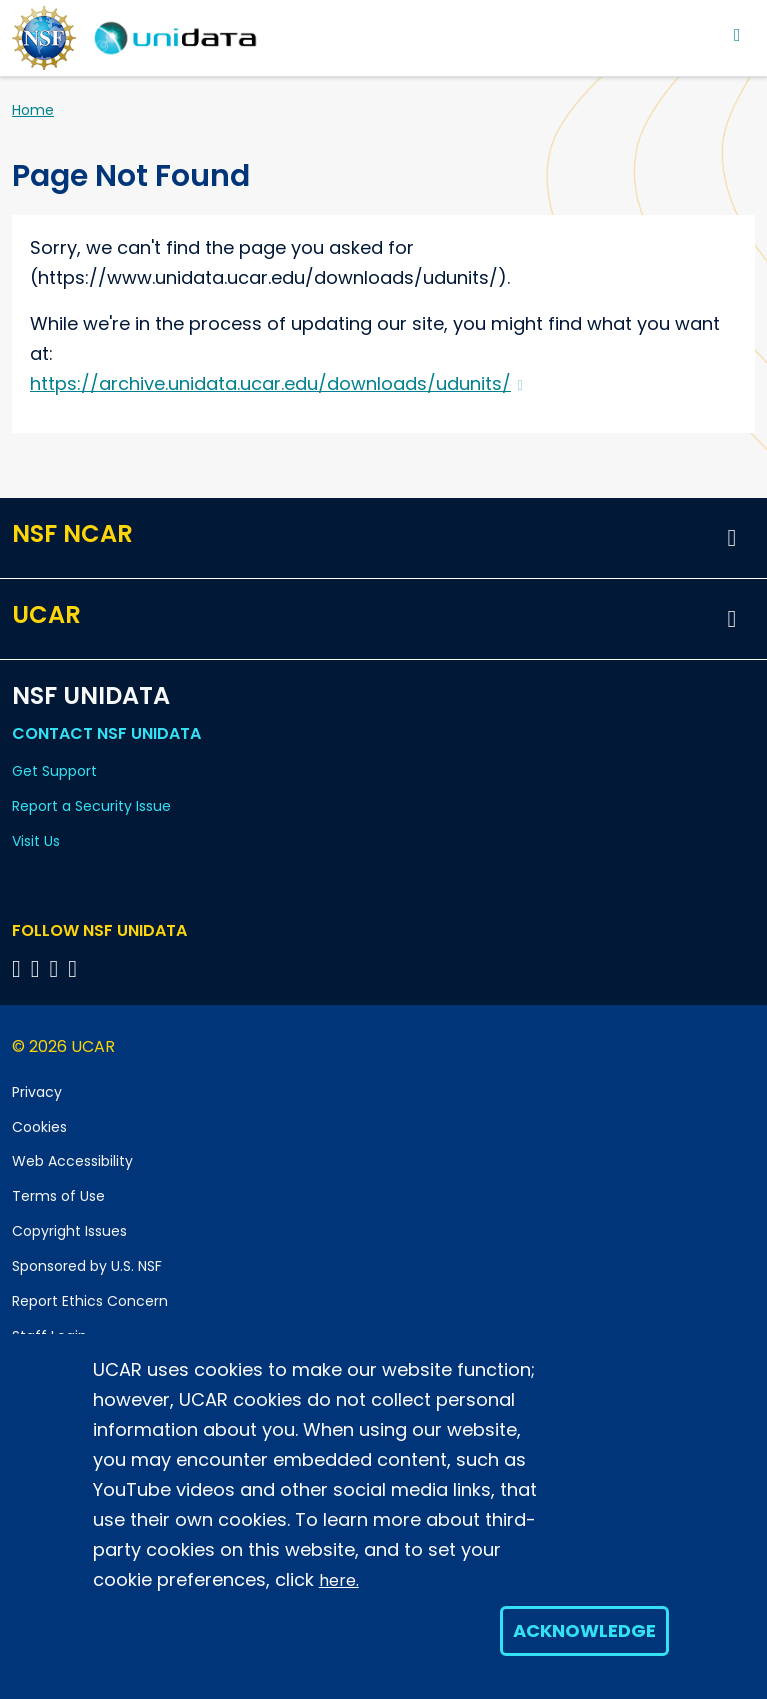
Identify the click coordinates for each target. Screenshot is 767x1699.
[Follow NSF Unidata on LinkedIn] (57, 968)
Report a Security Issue (91, 806)
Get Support (54, 771)
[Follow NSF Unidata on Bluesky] (19, 968)
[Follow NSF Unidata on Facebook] (75, 968)
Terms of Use (58, 1196)
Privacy (37, 1092)
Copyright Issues (69, 1231)
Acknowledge (584, 1630)
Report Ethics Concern (90, 1301)
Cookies (39, 1127)
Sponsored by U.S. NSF (87, 1266)
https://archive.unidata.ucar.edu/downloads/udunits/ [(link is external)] (276, 383)
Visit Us (36, 841)
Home (33, 110)
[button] (732, 538)
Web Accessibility (72, 1161)
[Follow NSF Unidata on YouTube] (38, 968)
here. (339, 1580)
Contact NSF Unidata (106, 733)
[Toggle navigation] (737, 34)
